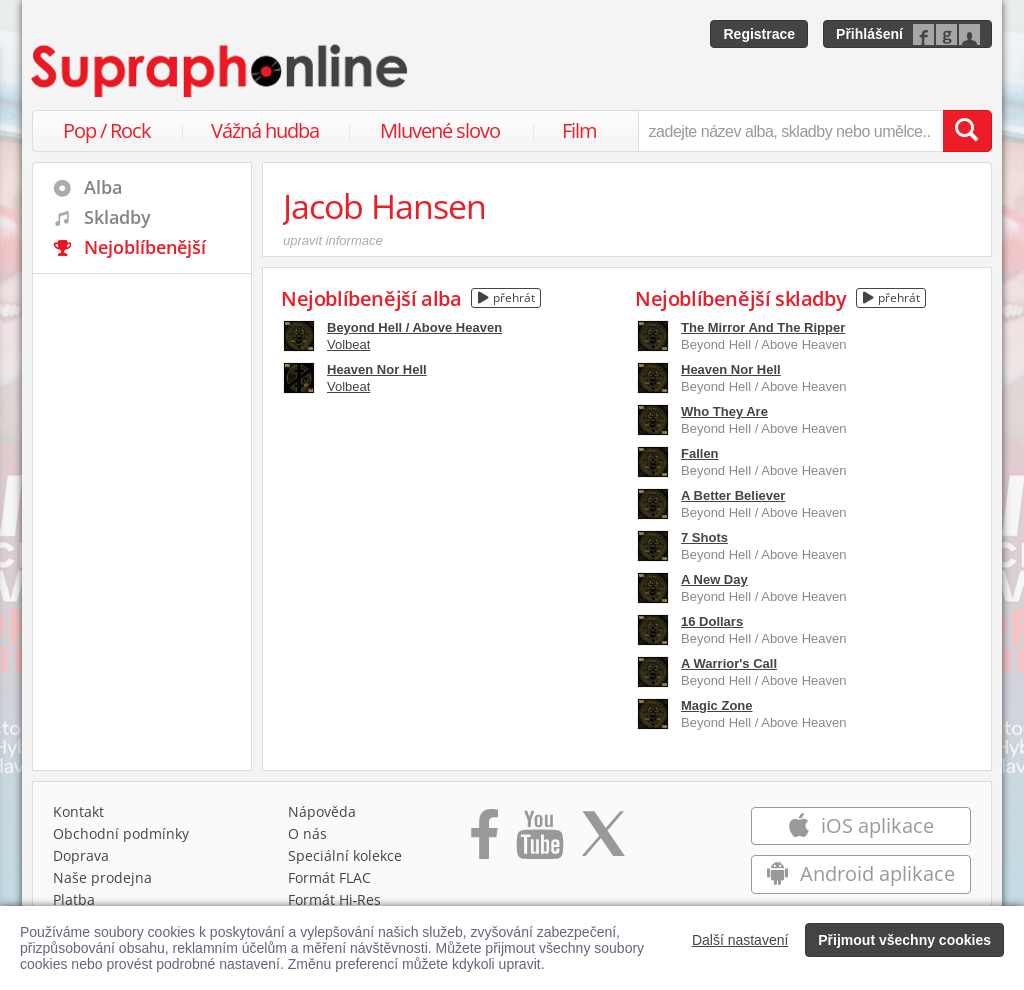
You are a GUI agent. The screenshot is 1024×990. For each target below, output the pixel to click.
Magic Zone (717, 705)
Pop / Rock (107, 130)
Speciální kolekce (345, 855)
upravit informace (333, 240)
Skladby (117, 217)
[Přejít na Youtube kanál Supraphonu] (539, 841)
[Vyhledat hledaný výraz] (967, 131)
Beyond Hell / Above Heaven (414, 327)
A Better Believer (733, 495)
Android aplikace (860, 873)
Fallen (700, 453)
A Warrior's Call (729, 663)
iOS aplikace (860, 825)
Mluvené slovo (440, 130)
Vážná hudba (265, 130)
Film (579, 130)
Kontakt (78, 811)
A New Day (714, 579)
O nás (307, 833)
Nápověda (322, 811)
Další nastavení (740, 940)
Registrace (759, 34)
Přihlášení (869, 34)
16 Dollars (712, 621)
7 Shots (704, 537)
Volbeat (348, 344)
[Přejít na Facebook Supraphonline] (484, 841)
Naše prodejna (102, 877)
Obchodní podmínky (121, 833)
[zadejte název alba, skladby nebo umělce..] (790, 131)
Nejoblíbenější (145, 247)
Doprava (81, 855)
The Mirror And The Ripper (763, 327)
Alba (103, 187)
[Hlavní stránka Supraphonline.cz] (221, 71)
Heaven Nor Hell (377, 369)
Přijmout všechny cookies (904, 940)
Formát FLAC (329, 877)
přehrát (506, 297)
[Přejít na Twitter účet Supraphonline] (603, 841)
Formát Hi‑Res (335, 899)
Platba (74, 899)
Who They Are (724, 411)
